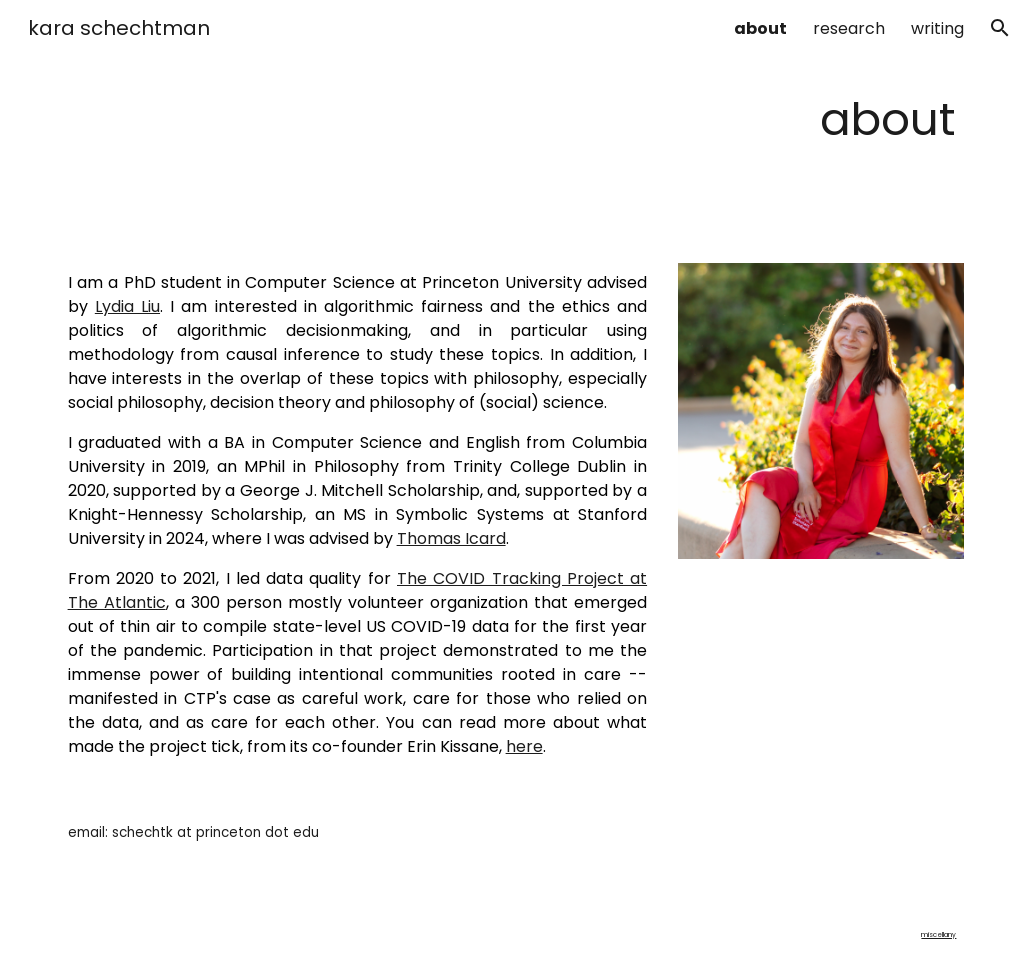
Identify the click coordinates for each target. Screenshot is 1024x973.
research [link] (849, 28)
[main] (512, 119)
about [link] (760, 28)
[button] (1000, 28)
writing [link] (937, 28)
